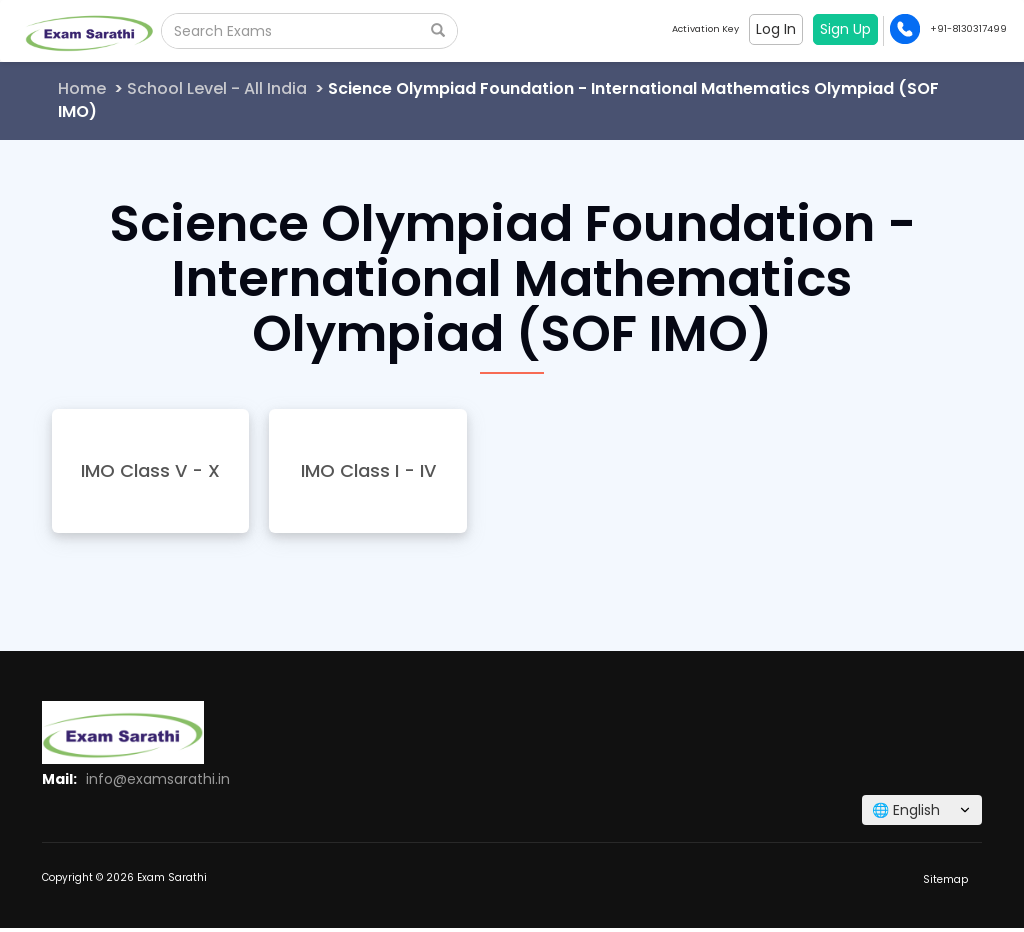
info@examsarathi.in (158, 779)
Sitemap (945, 879)
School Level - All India (217, 88)
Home (82, 88)
